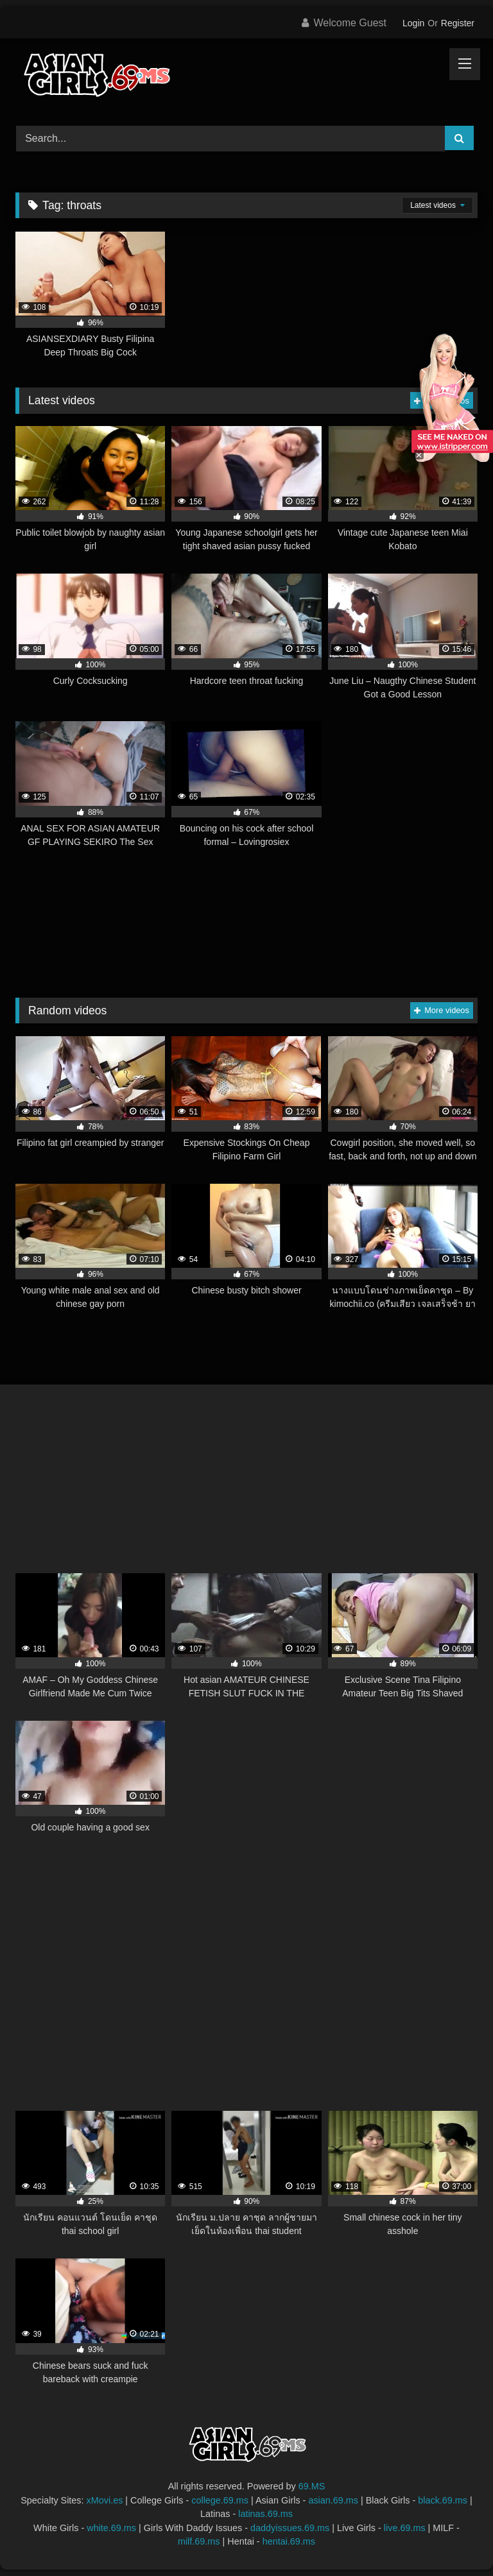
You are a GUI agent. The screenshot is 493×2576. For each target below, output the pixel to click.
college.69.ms (219, 2500)
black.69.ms (442, 2500)
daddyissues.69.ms (289, 2528)
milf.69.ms (199, 2541)
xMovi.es (105, 2500)
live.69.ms (405, 2528)
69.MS (311, 2486)
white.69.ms (111, 2528)
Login (413, 23)
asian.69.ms (333, 2500)
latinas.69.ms (265, 2514)
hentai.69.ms (289, 2541)
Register (457, 23)
